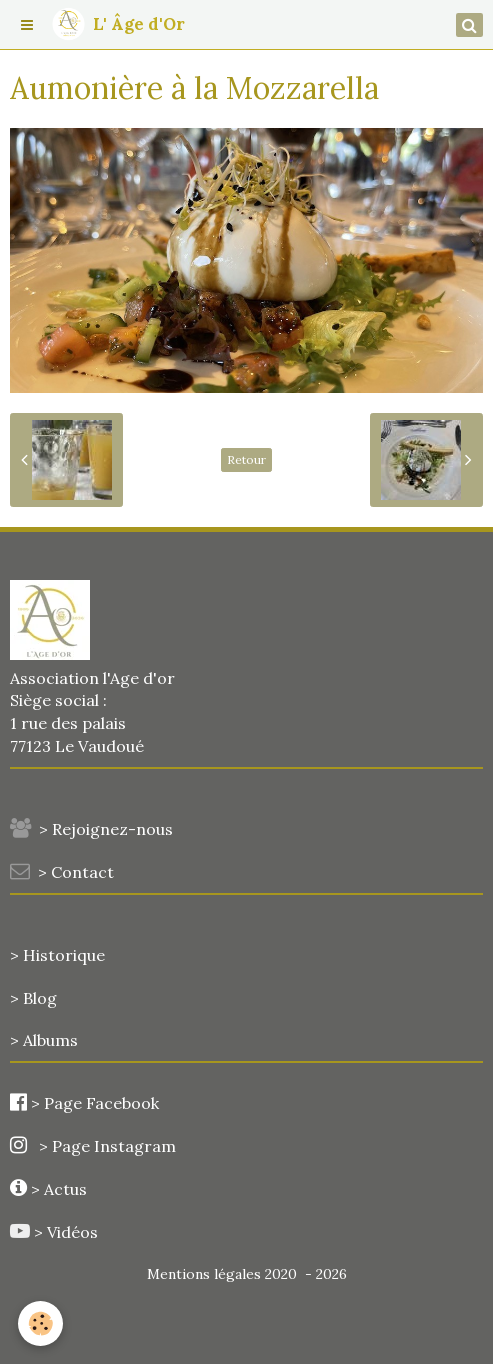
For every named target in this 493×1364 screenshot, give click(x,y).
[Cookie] (40, 1323)
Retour (246, 459)
